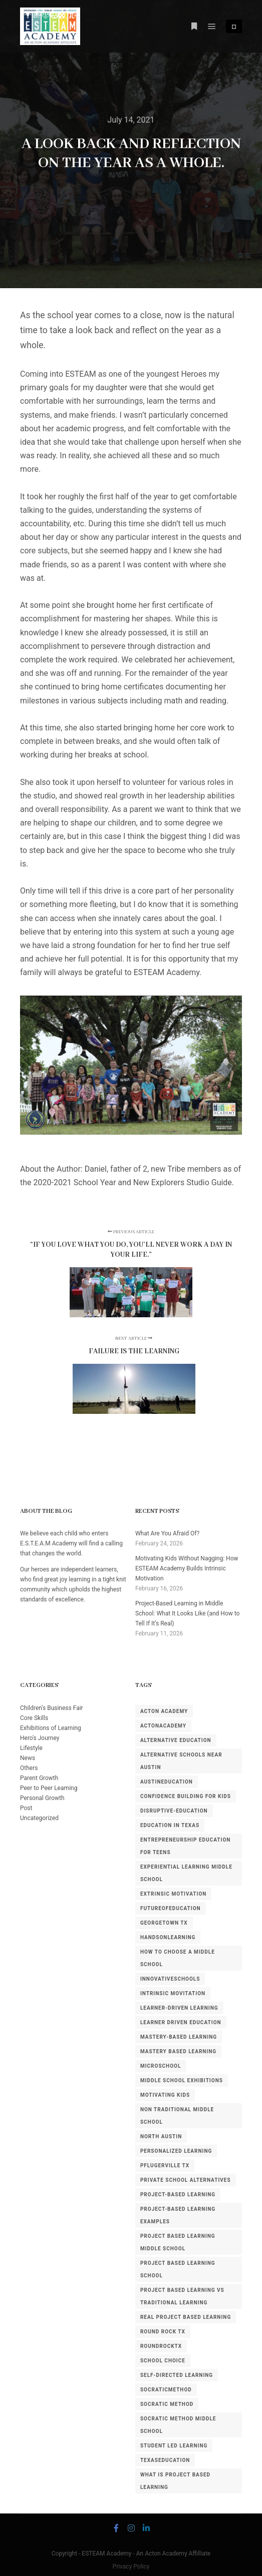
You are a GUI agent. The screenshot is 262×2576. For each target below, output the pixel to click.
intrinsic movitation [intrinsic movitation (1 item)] (172, 1993)
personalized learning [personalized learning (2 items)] (176, 2151)
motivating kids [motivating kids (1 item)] (165, 2095)
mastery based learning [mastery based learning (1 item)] (178, 2051)
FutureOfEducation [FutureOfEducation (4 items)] (170, 1908)
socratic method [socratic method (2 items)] (166, 2404)
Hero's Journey (39, 1738)
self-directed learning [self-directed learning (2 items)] (176, 2375)
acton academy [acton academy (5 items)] (164, 1711)
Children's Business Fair (51, 1707)
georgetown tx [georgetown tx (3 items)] (164, 1923)
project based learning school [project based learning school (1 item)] (177, 2269)
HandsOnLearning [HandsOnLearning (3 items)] (168, 1937)
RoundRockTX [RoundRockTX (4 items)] (161, 2346)
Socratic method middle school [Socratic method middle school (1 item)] (178, 2425)
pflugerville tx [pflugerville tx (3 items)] (164, 2165)
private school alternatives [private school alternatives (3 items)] (185, 2180)
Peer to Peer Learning (49, 1788)
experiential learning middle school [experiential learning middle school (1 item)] (186, 1873)
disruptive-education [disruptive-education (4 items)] (174, 1811)
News (27, 1758)
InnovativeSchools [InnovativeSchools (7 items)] (170, 1979)
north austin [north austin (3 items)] (161, 2136)
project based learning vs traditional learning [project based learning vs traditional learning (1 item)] (182, 2296)
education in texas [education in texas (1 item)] (169, 1825)
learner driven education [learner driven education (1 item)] (180, 2022)
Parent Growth (39, 1778)
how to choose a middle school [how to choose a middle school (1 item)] (177, 1958)
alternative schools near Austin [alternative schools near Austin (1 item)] (181, 1761)
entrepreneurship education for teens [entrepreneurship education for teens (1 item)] (185, 1846)
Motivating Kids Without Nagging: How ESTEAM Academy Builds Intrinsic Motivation (186, 1568)
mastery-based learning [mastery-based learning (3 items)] (178, 2037)
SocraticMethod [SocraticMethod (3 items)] (166, 2389)
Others (29, 1768)
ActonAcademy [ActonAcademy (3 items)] (163, 1726)
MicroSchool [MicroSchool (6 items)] (160, 2066)
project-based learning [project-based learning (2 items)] (177, 2194)
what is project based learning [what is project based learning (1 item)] (175, 2481)
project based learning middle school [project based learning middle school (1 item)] (177, 2242)
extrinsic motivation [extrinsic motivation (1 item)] (173, 1894)
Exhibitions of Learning (50, 1728)
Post (26, 1808)
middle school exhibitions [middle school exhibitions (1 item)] (181, 2080)
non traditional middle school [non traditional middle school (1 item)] (177, 2116)
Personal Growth (42, 1798)
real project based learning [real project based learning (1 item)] (185, 2317)
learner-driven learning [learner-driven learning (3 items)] (179, 2008)
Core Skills (34, 1718)
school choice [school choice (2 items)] (162, 2360)
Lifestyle (31, 1748)
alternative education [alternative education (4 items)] (175, 1740)
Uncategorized (39, 1818)
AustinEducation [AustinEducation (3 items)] (166, 1782)
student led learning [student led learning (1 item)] (173, 2445)
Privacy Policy (131, 2566)
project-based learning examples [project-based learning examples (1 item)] (177, 2215)
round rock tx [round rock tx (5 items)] (162, 2331)
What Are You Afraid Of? (167, 1533)
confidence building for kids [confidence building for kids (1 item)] (185, 1796)
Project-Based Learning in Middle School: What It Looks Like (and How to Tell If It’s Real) (187, 1613)
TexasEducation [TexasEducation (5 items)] (165, 2460)
